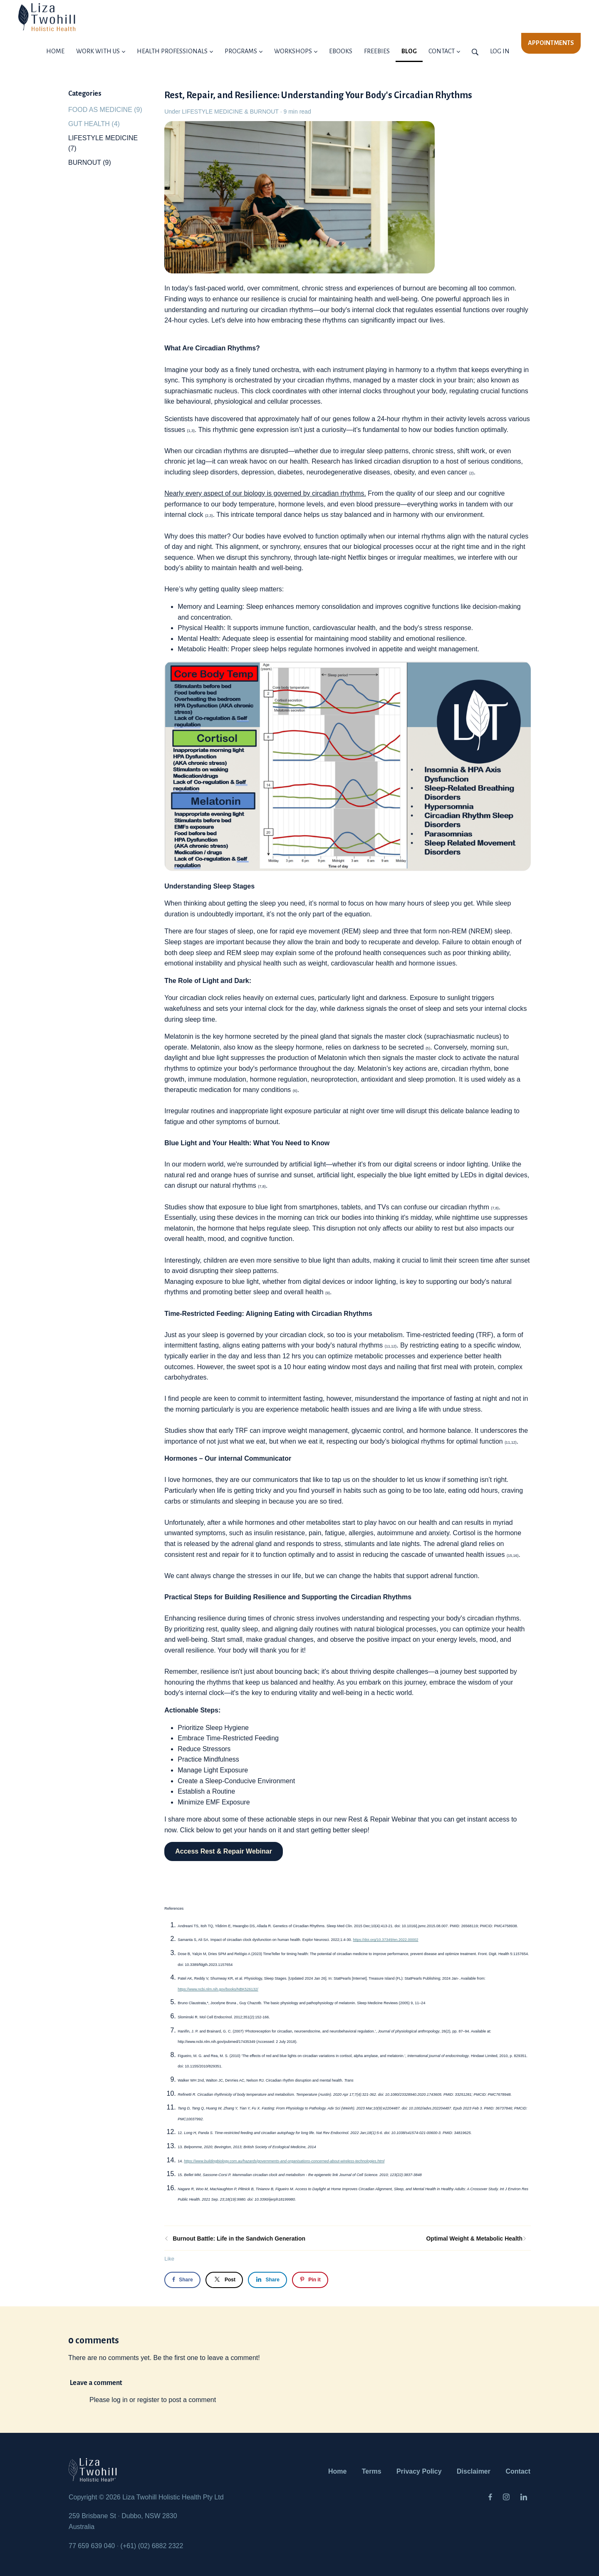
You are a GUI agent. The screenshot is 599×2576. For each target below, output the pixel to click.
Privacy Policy (419, 2471)
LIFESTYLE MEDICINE (212, 111)
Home (337, 2471)
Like (169, 2259)
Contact (517, 2471)
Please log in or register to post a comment (152, 2399)
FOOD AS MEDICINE (105, 109)
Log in (500, 51)
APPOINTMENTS (551, 43)
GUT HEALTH (94, 123)
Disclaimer (473, 2471)
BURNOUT (264, 111)
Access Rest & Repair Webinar (223, 1851)
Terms (371, 2471)
